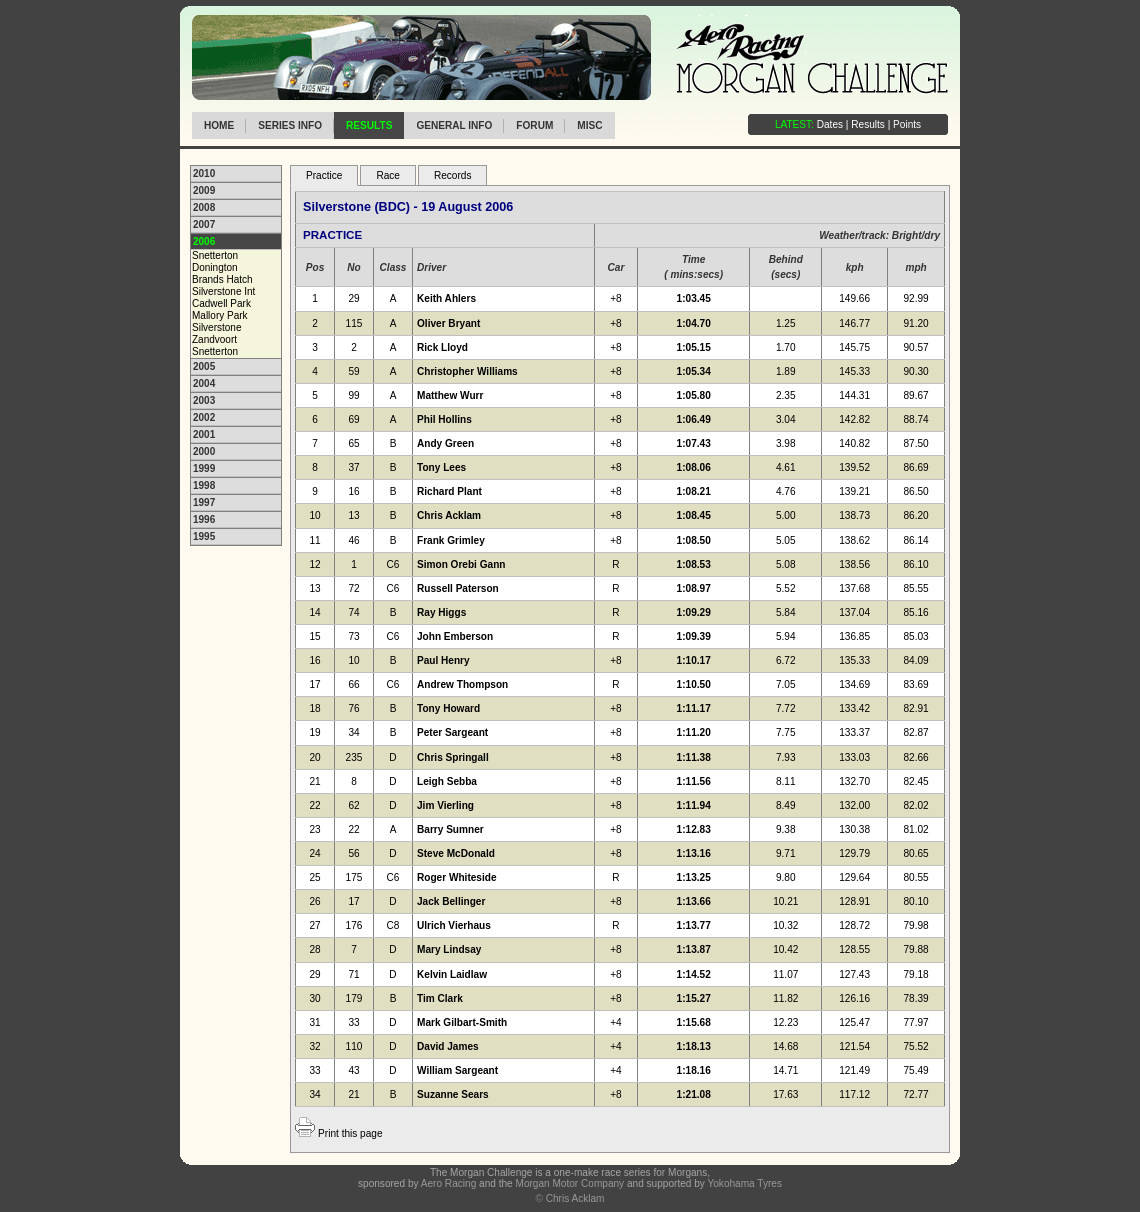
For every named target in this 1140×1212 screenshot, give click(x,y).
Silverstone (216, 327)
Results (369, 125)
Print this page (350, 1133)
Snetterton (215, 255)
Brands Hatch (222, 279)
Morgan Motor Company (569, 1183)
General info (454, 125)
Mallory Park (220, 315)
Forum (534, 125)
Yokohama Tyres (744, 1183)
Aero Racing (448, 1183)
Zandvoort (214, 339)
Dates (830, 124)
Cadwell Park (221, 303)
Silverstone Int (223, 291)
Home (219, 125)
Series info (290, 125)
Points (907, 124)
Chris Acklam (575, 1198)
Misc (589, 125)
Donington (215, 267)
